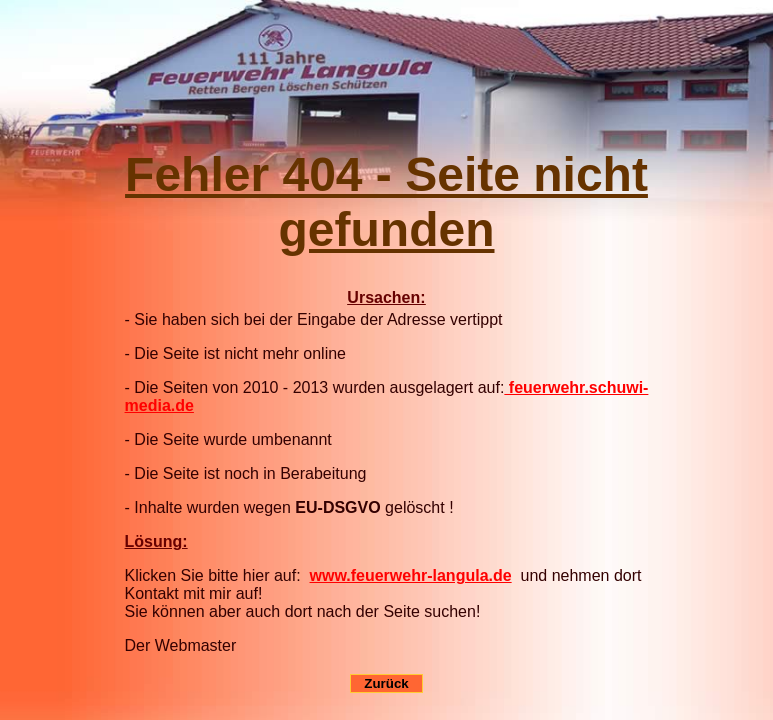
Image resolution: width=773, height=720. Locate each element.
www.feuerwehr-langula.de (411, 575)
